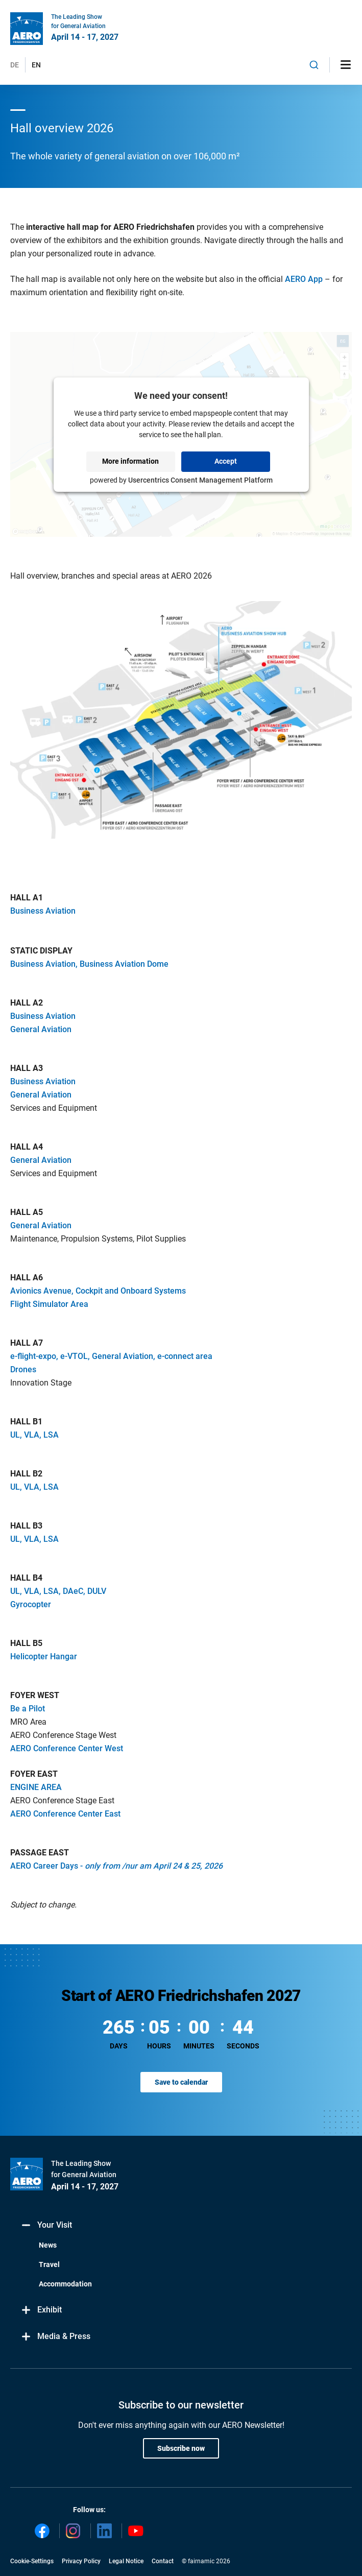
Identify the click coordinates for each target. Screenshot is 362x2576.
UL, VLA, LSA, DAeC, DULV (58, 1591)
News (48, 2245)
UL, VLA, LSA (34, 1435)
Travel (49, 2264)
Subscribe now (181, 2448)
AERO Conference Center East (65, 1814)
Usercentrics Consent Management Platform (200, 480)
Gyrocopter (30, 1604)
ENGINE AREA (36, 1787)
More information (130, 461)
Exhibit (41, 2310)
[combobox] (314, 65)
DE (14, 65)
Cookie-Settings (32, 2561)
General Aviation (40, 1029)
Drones (23, 1369)
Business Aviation (43, 911)
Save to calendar (181, 2082)
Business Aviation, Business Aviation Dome (89, 964)
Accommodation (65, 2284)
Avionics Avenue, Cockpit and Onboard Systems (98, 1291)
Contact (163, 2561)
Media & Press (55, 2336)
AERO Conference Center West (66, 1748)
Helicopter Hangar (43, 1656)
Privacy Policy (81, 2561)
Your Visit (46, 2225)
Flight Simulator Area (49, 1304)
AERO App (304, 279)
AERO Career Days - (116, 1866)
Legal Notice (126, 2561)
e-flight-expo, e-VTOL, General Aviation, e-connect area (111, 1356)
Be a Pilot (27, 1708)
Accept (225, 461)
